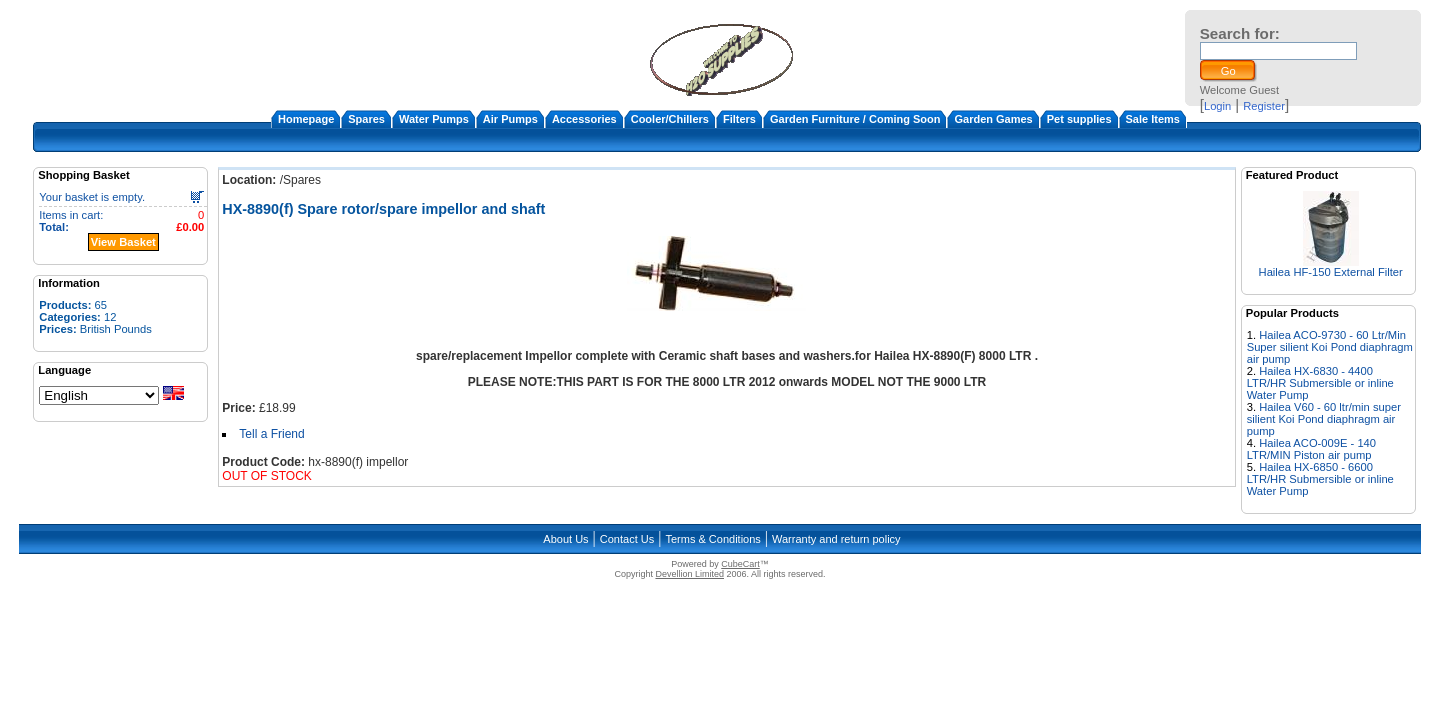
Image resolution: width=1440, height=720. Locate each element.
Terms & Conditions (712, 539)
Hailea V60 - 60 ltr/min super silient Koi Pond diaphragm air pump (1324, 419)
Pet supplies (1079, 119)
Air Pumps (510, 119)
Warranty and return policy (836, 539)
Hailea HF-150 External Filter (1331, 272)
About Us (565, 539)
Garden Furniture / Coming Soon (855, 119)
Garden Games (993, 119)
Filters (739, 119)
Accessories (584, 119)
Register (1264, 106)
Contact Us (627, 539)
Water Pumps (434, 119)
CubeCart (740, 564)
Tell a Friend (271, 434)
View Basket (123, 242)
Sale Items (1153, 119)
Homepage (306, 119)
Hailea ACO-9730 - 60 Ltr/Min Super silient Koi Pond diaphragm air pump (1330, 347)
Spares (366, 119)
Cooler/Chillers (670, 119)
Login (1217, 106)
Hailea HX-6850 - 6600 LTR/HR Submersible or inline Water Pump (1320, 479)
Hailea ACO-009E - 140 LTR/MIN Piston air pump (1311, 449)
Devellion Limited (689, 574)
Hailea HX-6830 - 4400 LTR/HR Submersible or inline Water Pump (1320, 383)
